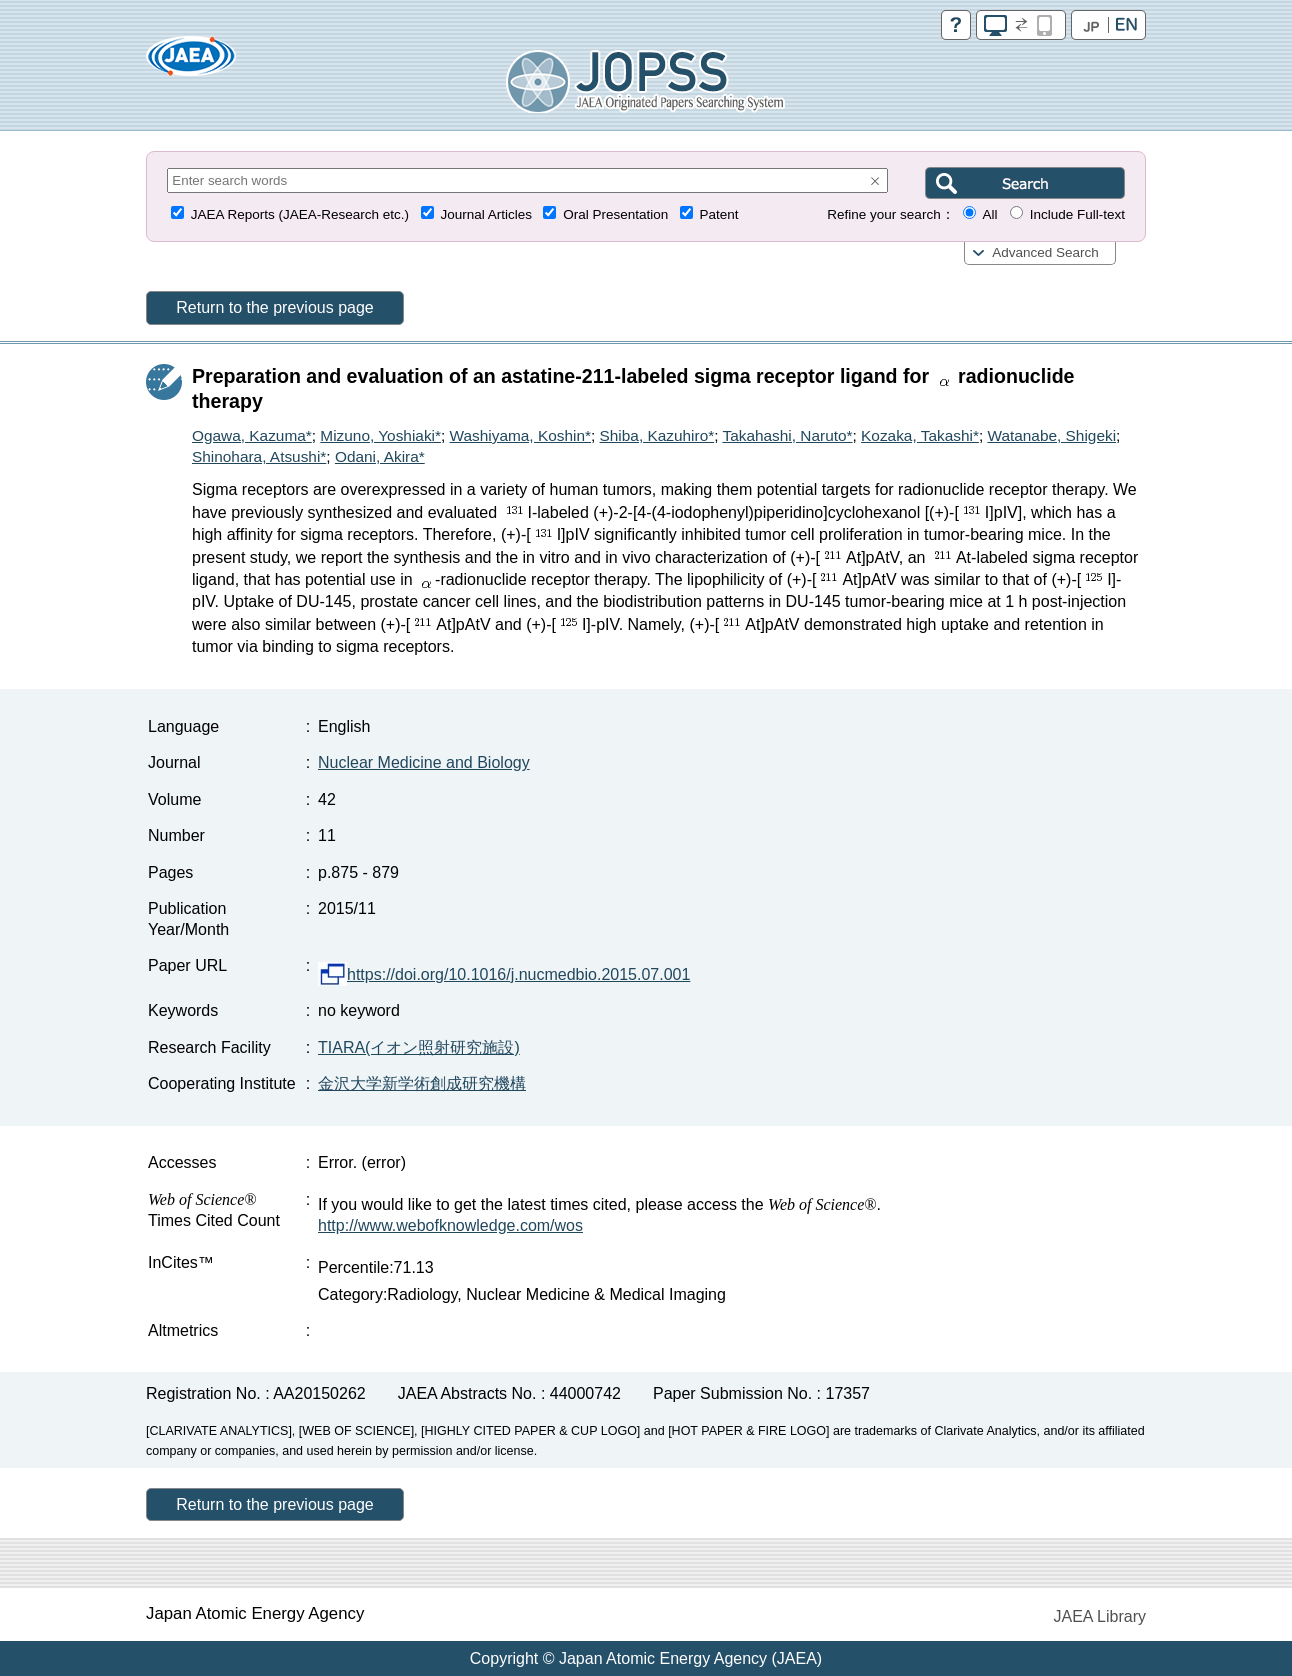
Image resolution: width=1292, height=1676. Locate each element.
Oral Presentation (615, 214)
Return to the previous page (274, 307)
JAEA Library (1100, 1616)
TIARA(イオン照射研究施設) (419, 1047)
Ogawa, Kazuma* (252, 435)
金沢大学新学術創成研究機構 (422, 1083)
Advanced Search (1045, 252)
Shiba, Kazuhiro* (657, 435)
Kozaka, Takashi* (920, 435)
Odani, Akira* (380, 456)
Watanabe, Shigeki (1051, 435)
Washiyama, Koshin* (520, 435)
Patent (719, 214)
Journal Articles (486, 214)
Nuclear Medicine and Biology (424, 762)
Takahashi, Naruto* (787, 435)
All (989, 214)
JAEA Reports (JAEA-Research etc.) (300, 214)
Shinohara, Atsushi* (259, 456)
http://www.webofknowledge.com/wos (450, 1225)
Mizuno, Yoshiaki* (380, 435)
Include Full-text (1077, 214)
